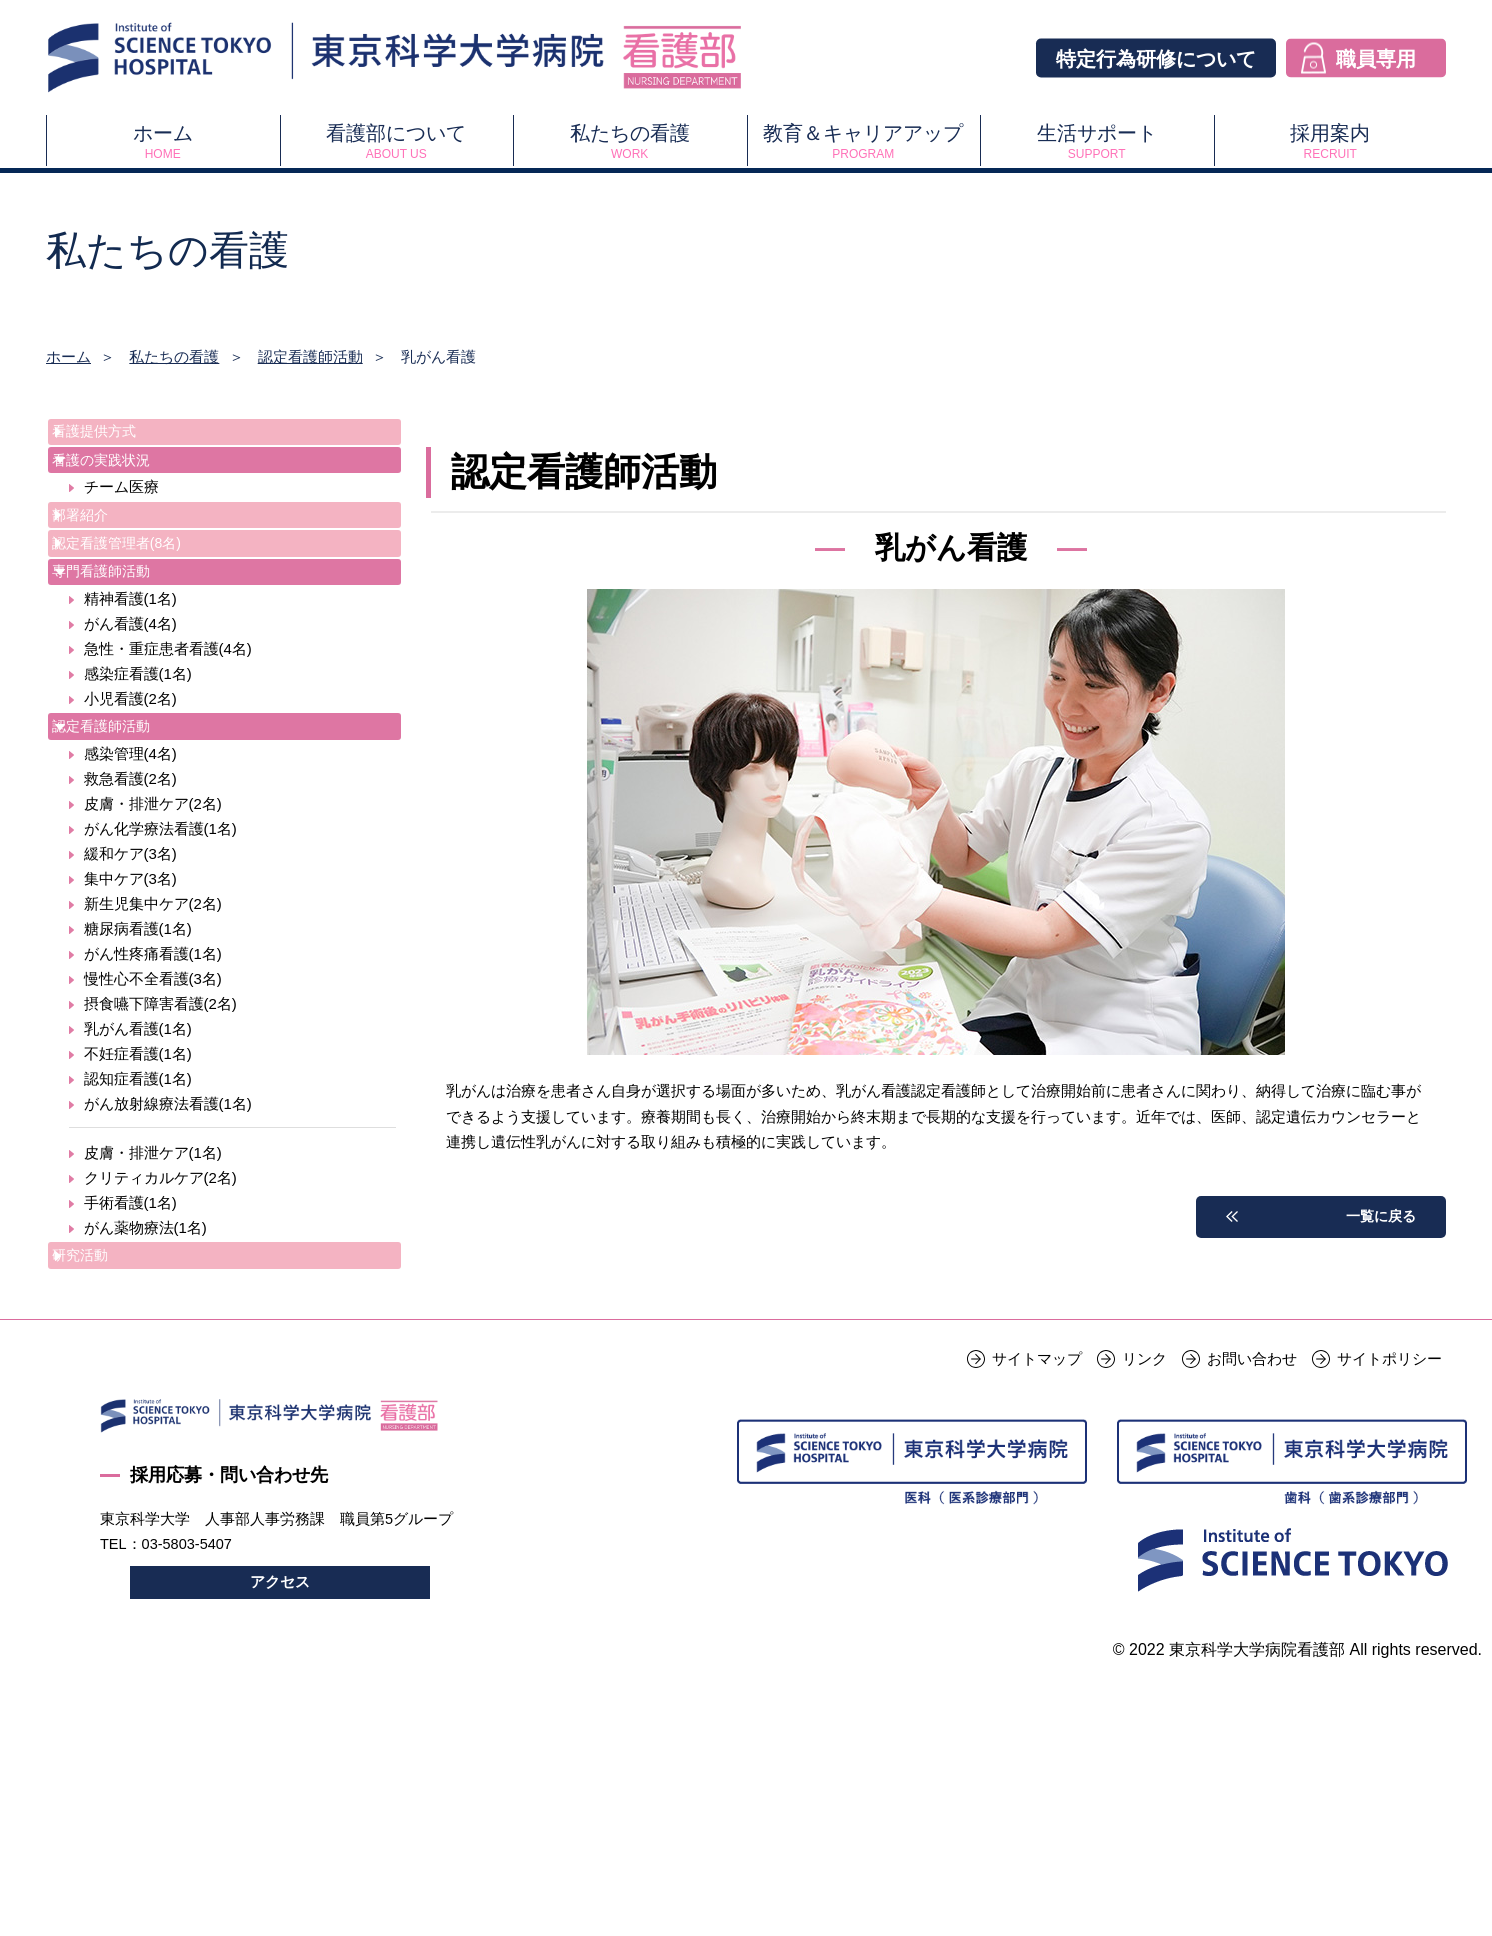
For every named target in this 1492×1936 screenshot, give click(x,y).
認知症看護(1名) (138, 1179)
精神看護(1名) (130, 683)
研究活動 (101, 1360)
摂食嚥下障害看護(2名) (160, 1104)
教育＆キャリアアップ (863, 141)
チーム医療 (121, 520)
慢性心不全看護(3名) (153, 1079)
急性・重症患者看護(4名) (168, 733)
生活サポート (1096, 141)
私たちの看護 (629, 141)
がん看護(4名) (130, 708)
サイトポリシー (1389, 1490)
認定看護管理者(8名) (140, 598)
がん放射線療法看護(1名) (168, 1204)
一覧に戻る (1378, 1216)
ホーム (162, 141)
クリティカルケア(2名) (160, 1278)
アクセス (280, 1716)
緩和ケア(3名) (130, 954)
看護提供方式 (116, 435)
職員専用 (1376, 58)
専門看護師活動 (123, 644)
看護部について (396, 141)
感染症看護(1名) (138, 758)
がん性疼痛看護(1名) (153, 1054)
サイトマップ (1037, 1490)
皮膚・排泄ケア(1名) (153, 1253)
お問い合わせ (1252, 1490)
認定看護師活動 (310, 356)
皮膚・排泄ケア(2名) (153, 904)
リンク (1144, 1490)
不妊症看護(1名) (138, 1154)
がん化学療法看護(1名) (160, 929)
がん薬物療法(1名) (145, 1328)
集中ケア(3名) (130, 979)
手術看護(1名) (130, 1303)
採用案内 (1330, 141)
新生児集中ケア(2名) (153, 1004)
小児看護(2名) (130, 783)
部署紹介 (101, 552)
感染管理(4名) (130, 854)
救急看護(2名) (130, 879)
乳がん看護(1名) (138, 1129)
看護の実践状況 (123, 481)
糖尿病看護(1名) (138, 1029)
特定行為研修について (1156, 58)
